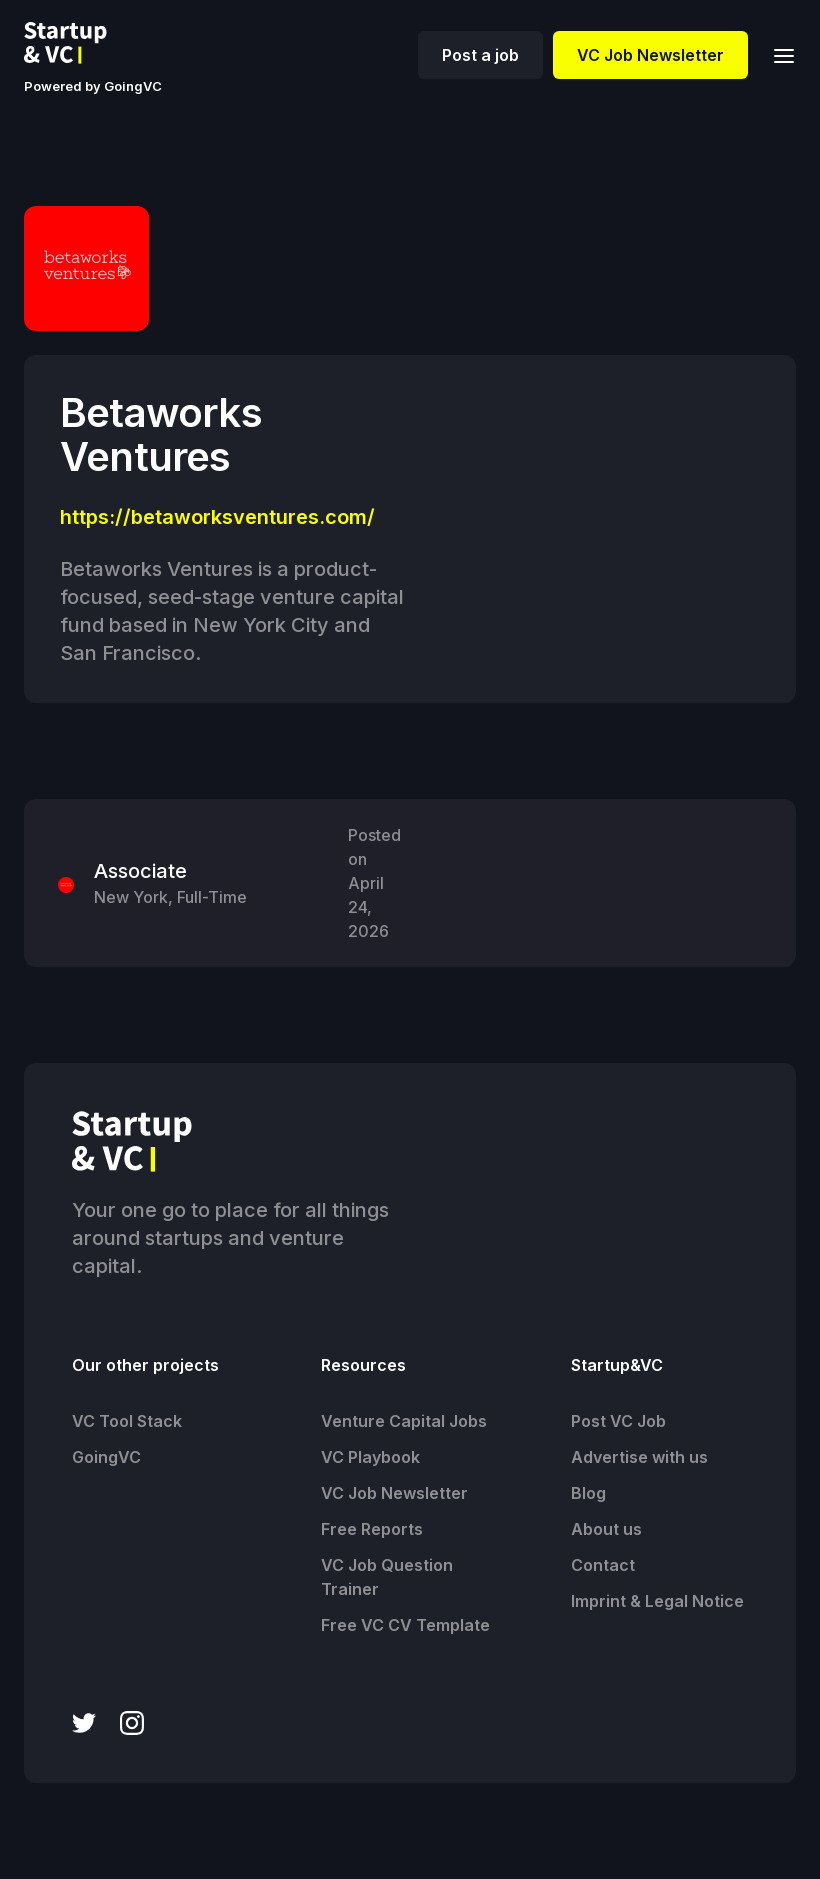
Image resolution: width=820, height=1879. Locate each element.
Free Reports (372, 1529)
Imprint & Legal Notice (657, 1601)
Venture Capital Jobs (404, 1421)
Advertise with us (639, 1457)
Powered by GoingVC (93, 86)
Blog (588, 1493)
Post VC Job (618, 1421)
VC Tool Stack (127, 1421)
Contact (603, 1565)
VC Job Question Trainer (387, 1577)
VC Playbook (370, 1457)
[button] (778, 54)
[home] (81, 43)
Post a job (480, 55)
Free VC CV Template (405, 1625)
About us (606, 1529)
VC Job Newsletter (650, 55)
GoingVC (106, 1457)
